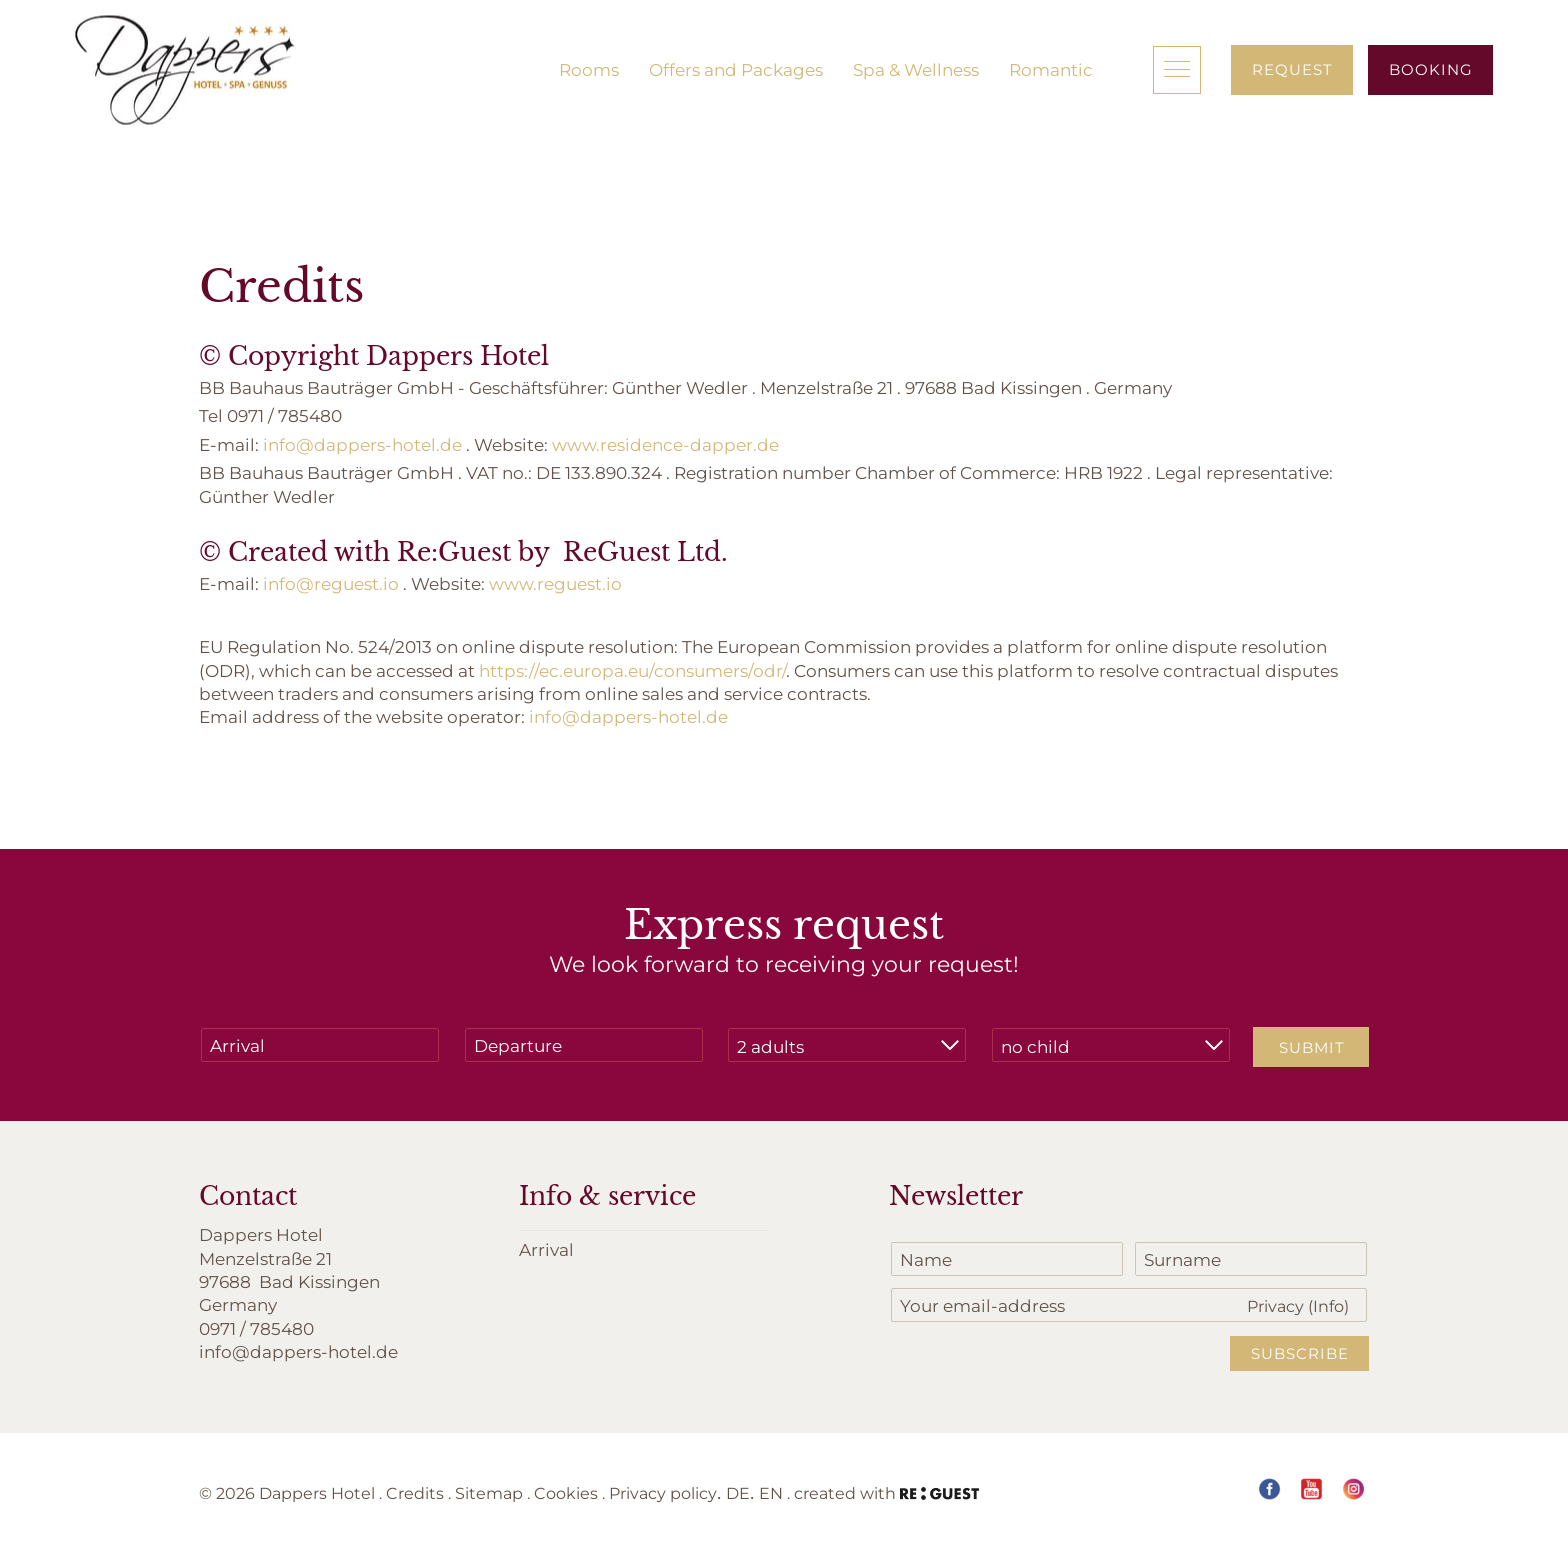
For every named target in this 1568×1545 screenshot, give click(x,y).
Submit (1312, 1047)
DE (738, 1492)
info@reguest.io (331, 583)
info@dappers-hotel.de (362, 444)
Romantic (1051, 69)
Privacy (1298, 1305)
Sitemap (489, 1492)
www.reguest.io (555, 583)
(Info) (1328, 1305)
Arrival (546, 1249)
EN (771, 1492)
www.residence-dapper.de (665, 444)
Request (1292, 69)
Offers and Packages (736, 69)
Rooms (589, 69)
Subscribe (1300, 1353)
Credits (415, 1492)
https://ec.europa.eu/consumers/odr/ (632, 670)
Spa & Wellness (916, 69)
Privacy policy (663, 1492)
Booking (1431, 69)
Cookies (566, 1492)
